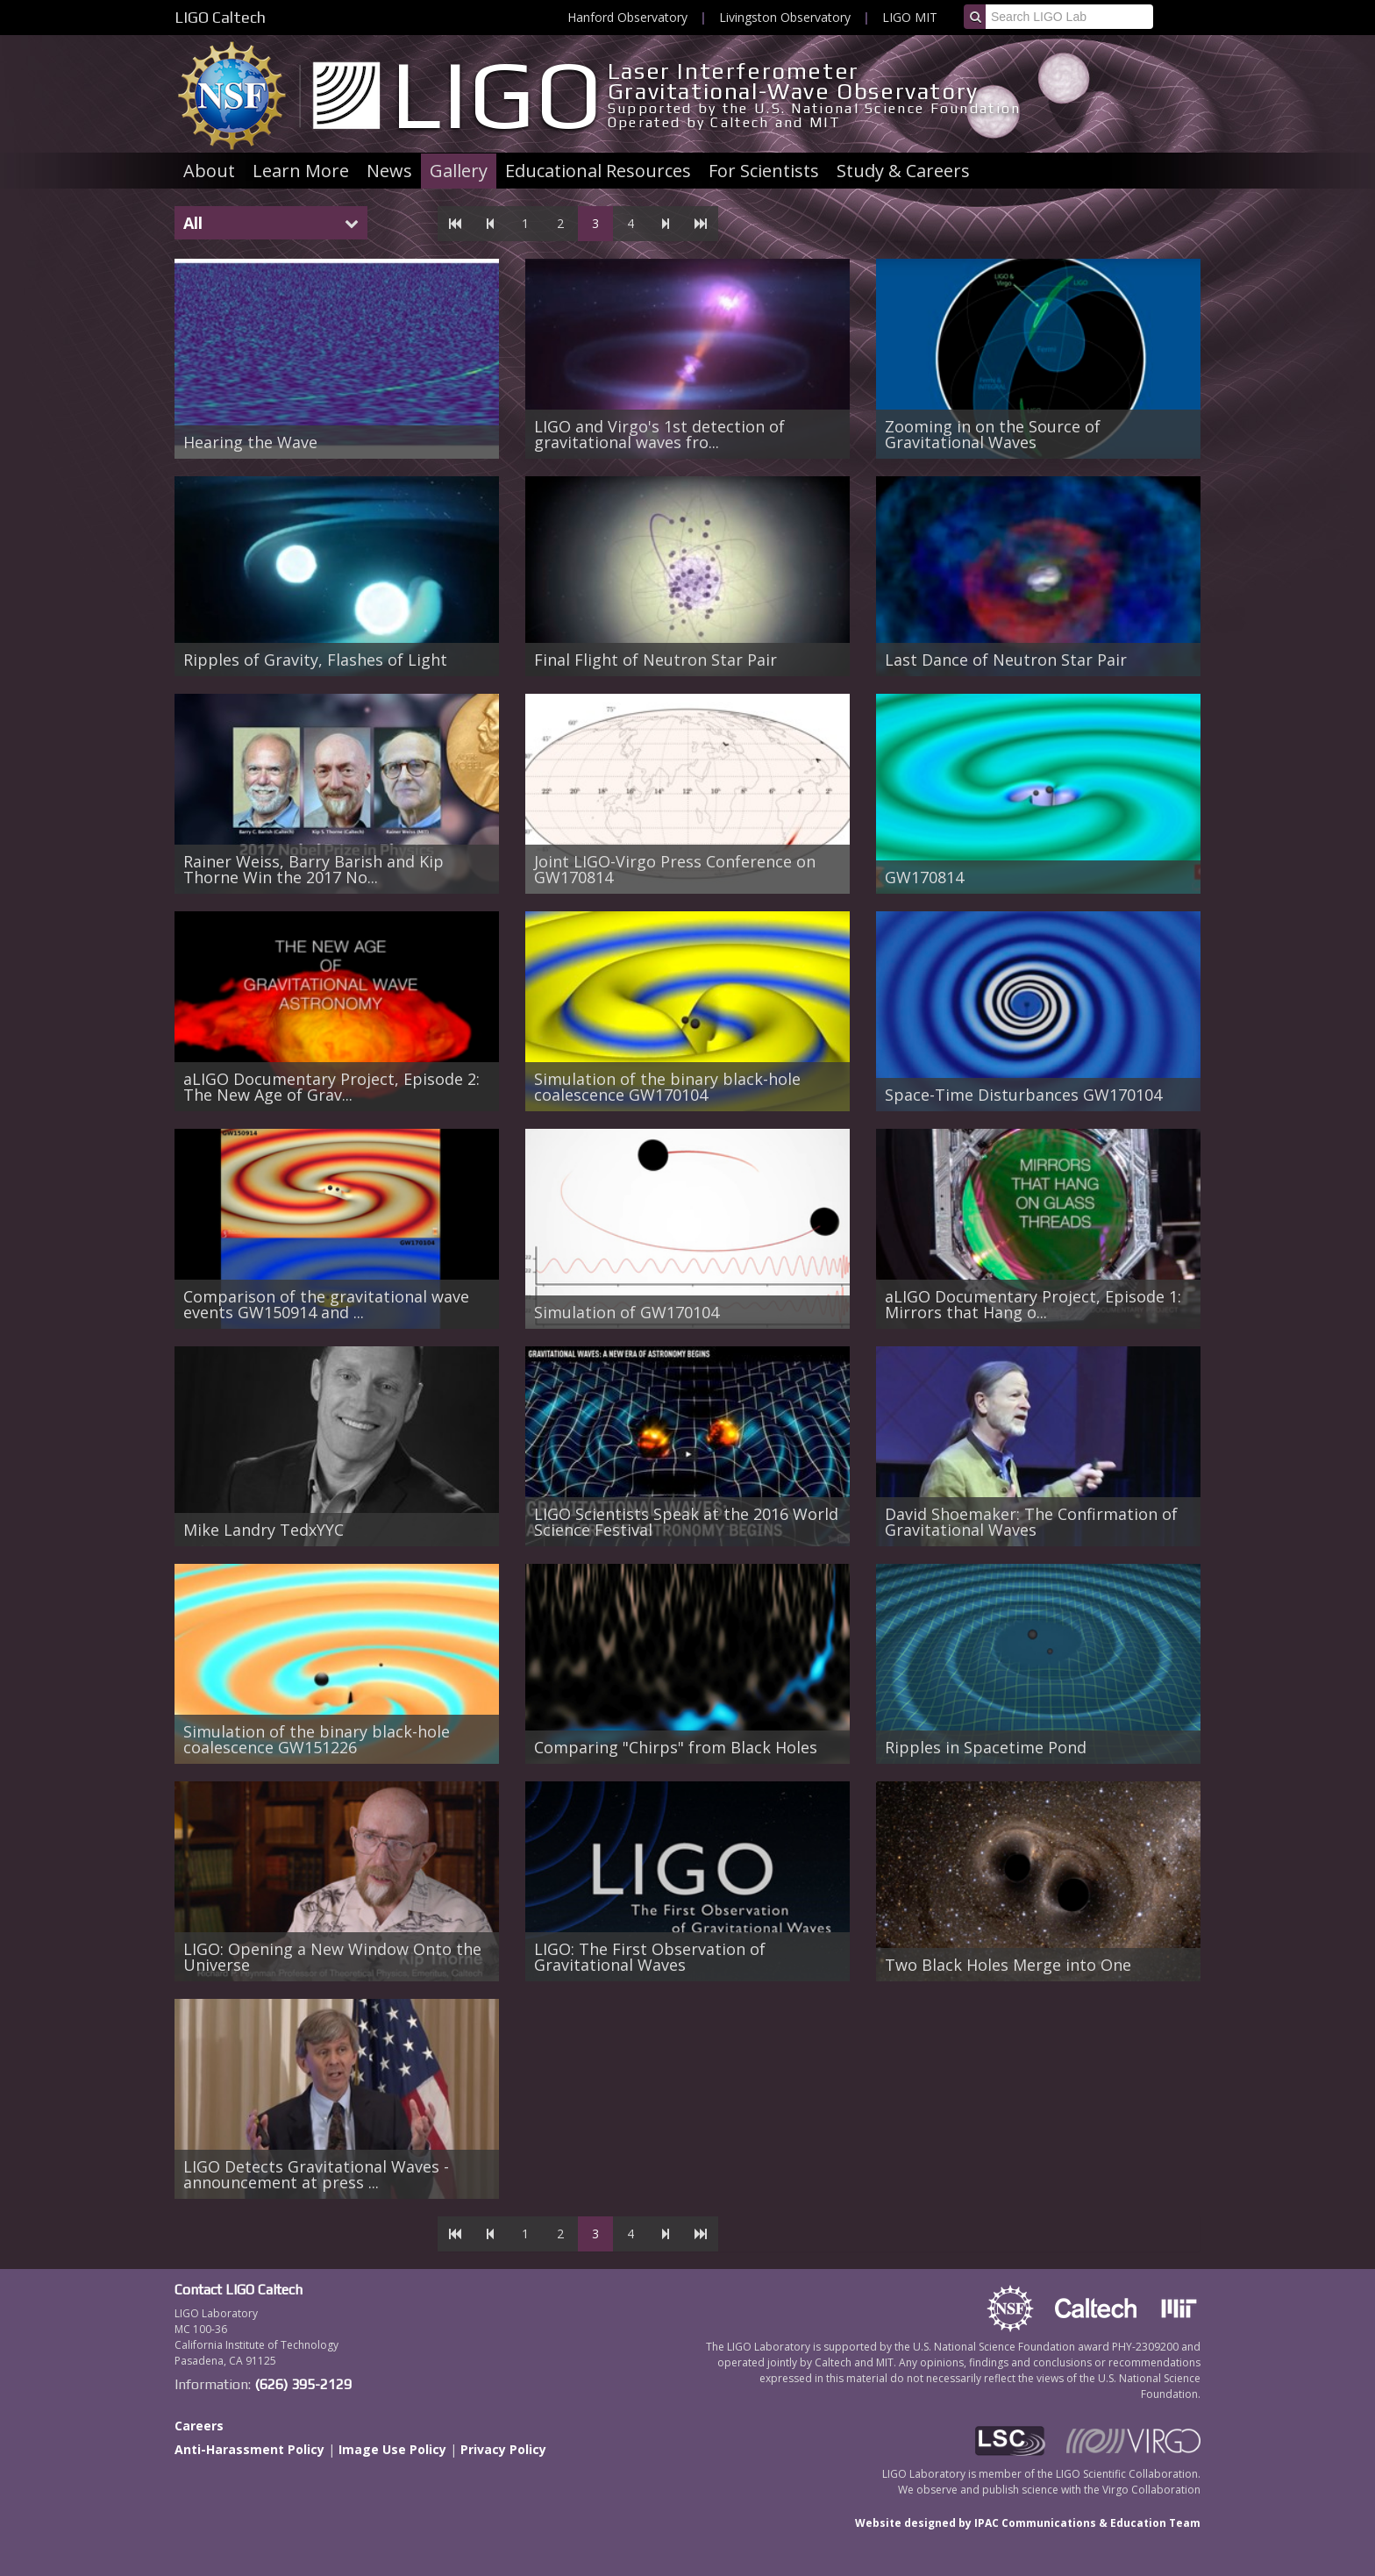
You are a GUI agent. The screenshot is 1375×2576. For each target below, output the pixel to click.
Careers (199, 2425)
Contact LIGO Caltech (239, 2289)
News (389, 170)
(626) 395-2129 (303, 2384)
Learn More (301, 170)
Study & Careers (903, 170)
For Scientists (764, 170)
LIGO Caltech (220, 17)
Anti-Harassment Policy (249, 2449)
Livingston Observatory (785, 17)
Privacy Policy (503, 2449)
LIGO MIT (909, 17)
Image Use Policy (392, 2449)
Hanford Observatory (627, 17)
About (209, 170)
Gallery (459, 170)
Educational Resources (598, 170)
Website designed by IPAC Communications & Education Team (1027, 2522)
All (193, 222)
